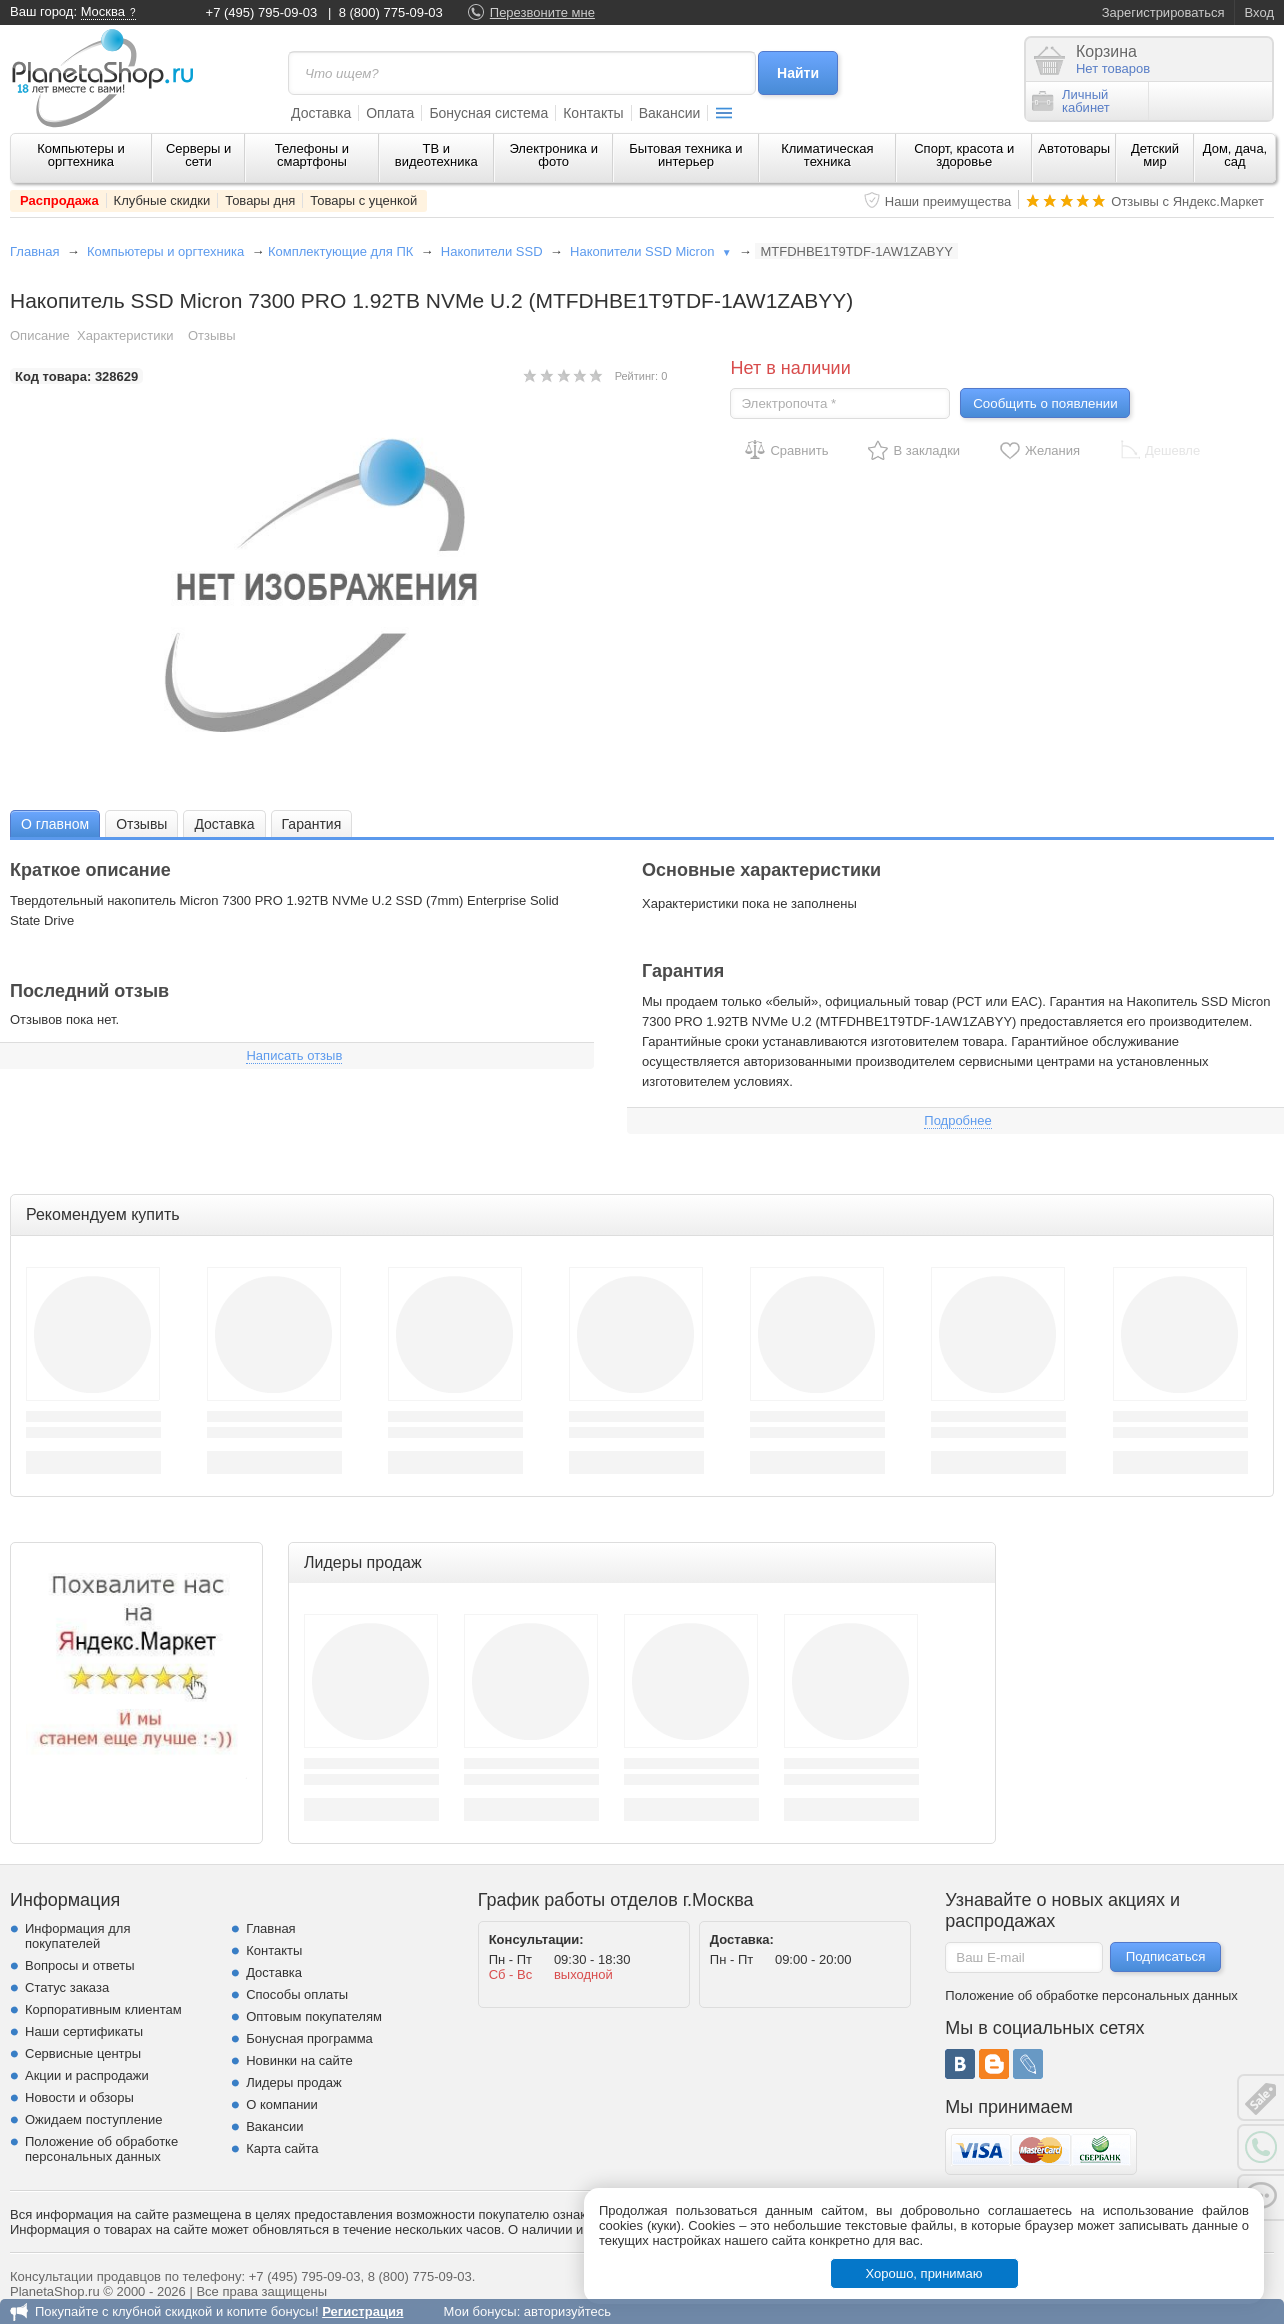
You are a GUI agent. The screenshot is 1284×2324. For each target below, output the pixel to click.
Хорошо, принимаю (924, 2273)
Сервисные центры (83, 2053)
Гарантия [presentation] (312, 824)
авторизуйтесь (567, 2311)
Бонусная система (488, 113)
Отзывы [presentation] (141, 824)
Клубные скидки (162, 200)
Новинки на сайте (299, 2060)
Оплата (390, 113)
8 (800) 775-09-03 (391, 12)
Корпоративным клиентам (103, 2009)
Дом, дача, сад (1235, 155)
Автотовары (1074, 148)
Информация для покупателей (77, 1936)
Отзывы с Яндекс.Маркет (1187, 201)
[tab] (55, 823)
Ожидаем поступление (94, 2119)
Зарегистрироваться (1163, 12)
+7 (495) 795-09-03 (262, 12)
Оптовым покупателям (314, 2016)
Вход (1259, 12)
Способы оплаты (297, 1994)
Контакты (593, 113)
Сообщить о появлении (1045, 403)
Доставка (321, 113)
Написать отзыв (294, 1055)
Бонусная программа (309, 2038)
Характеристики (125, 335)
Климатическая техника (827, 155)
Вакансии (670, 113)
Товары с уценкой (363, 200)
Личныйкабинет (1071, 101)
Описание (40, 335)
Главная (34, 251)
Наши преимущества (948, 201)
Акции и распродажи (87, 2075)
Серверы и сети (198, 155)
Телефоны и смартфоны (312, 155)
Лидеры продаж (294, 2082)
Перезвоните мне (542, 12)
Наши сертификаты (84, 2031)
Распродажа (59, 200)
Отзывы (212, 335)
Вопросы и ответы (79, 1965)
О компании (282, 2104)
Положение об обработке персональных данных (101, 2149)
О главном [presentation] (55, 824)
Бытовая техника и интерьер (685, 155)
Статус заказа (67, 1987)
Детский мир (1155, 155)
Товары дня (260, 200)
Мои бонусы (479, 2311)
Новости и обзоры (79, 2097)
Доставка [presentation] (224, 824)
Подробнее (957, 1120)
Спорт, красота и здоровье (964, 155)
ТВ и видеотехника (436, 155)
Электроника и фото (553, 155)
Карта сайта (282, 2148)
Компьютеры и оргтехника (81, 155)
